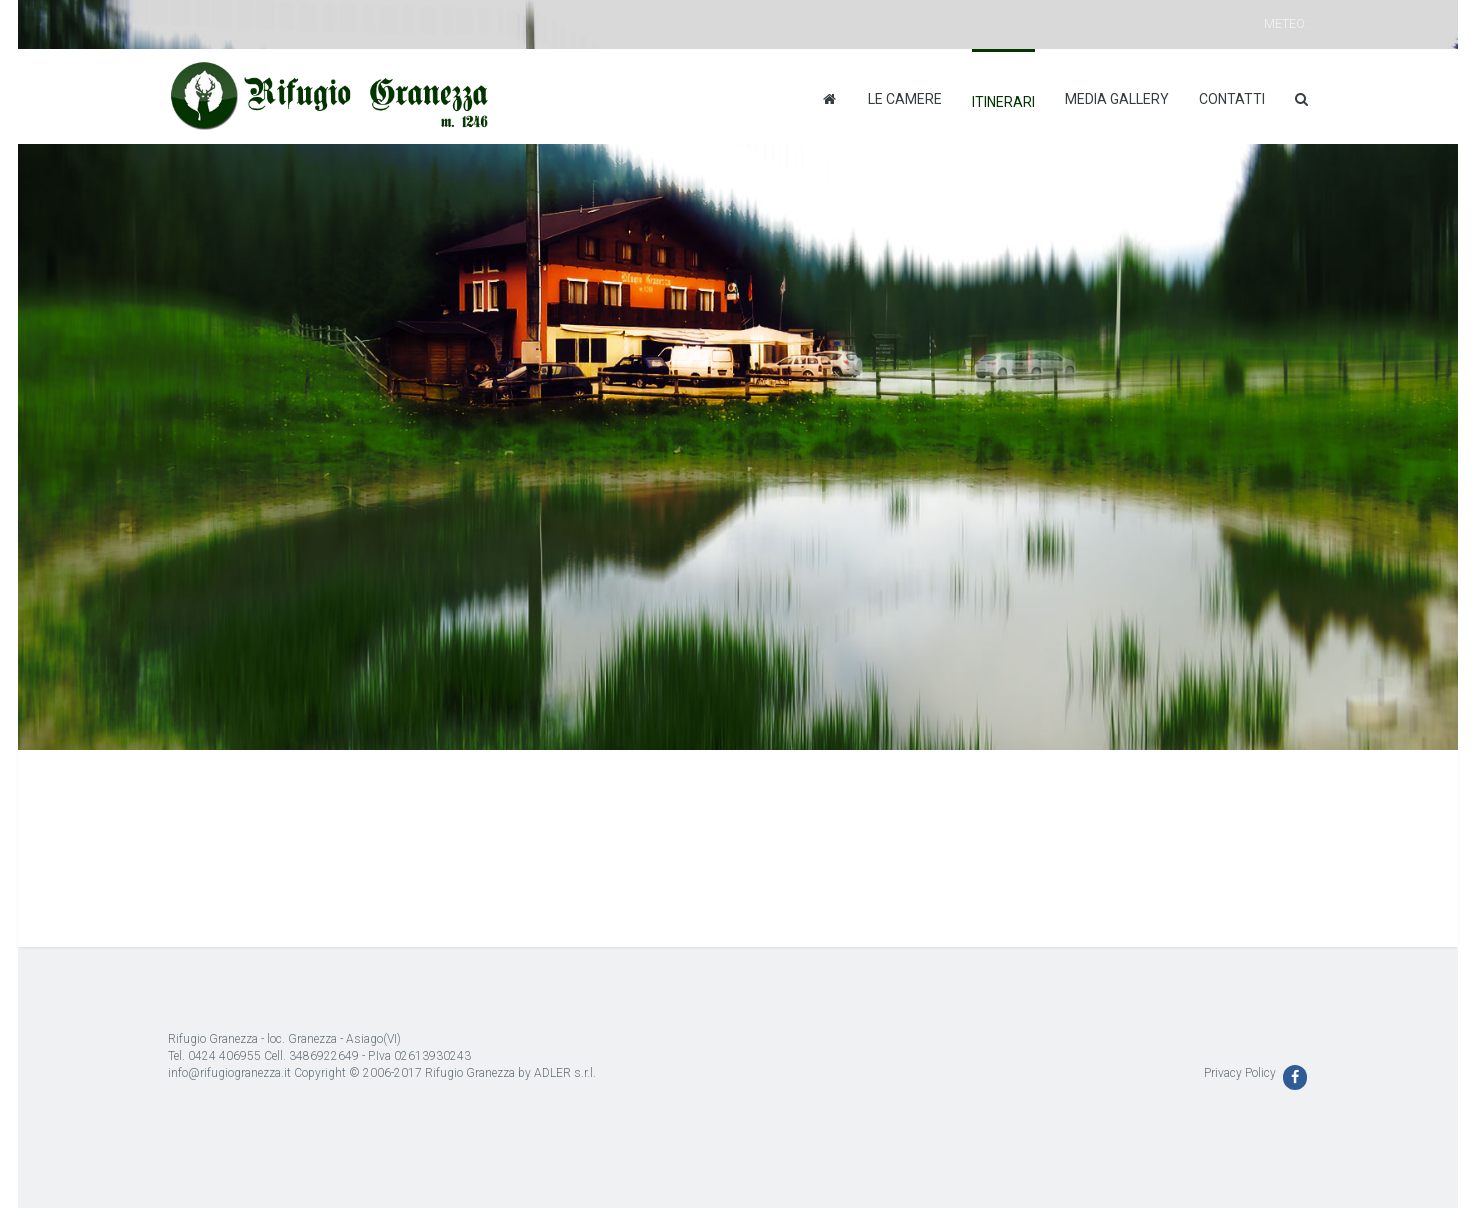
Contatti (1232, 99)
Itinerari (1003, 102)
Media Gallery (1117, 99)
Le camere (905, 99)
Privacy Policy (1240, 1073)
